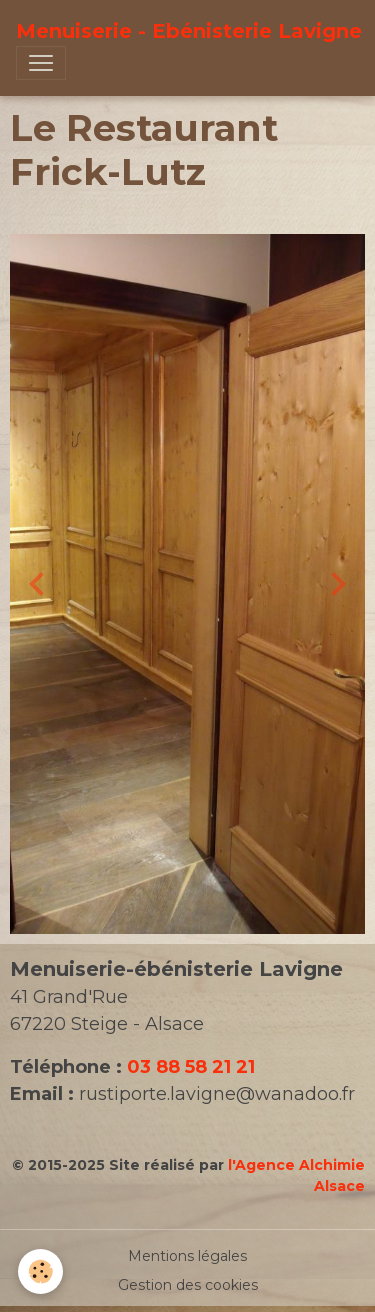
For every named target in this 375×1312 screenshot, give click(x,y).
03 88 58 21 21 (191, 1067)
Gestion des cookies (188, 1285)
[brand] (189, 31)
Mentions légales (187, 1256)
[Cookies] (40, 1271)
